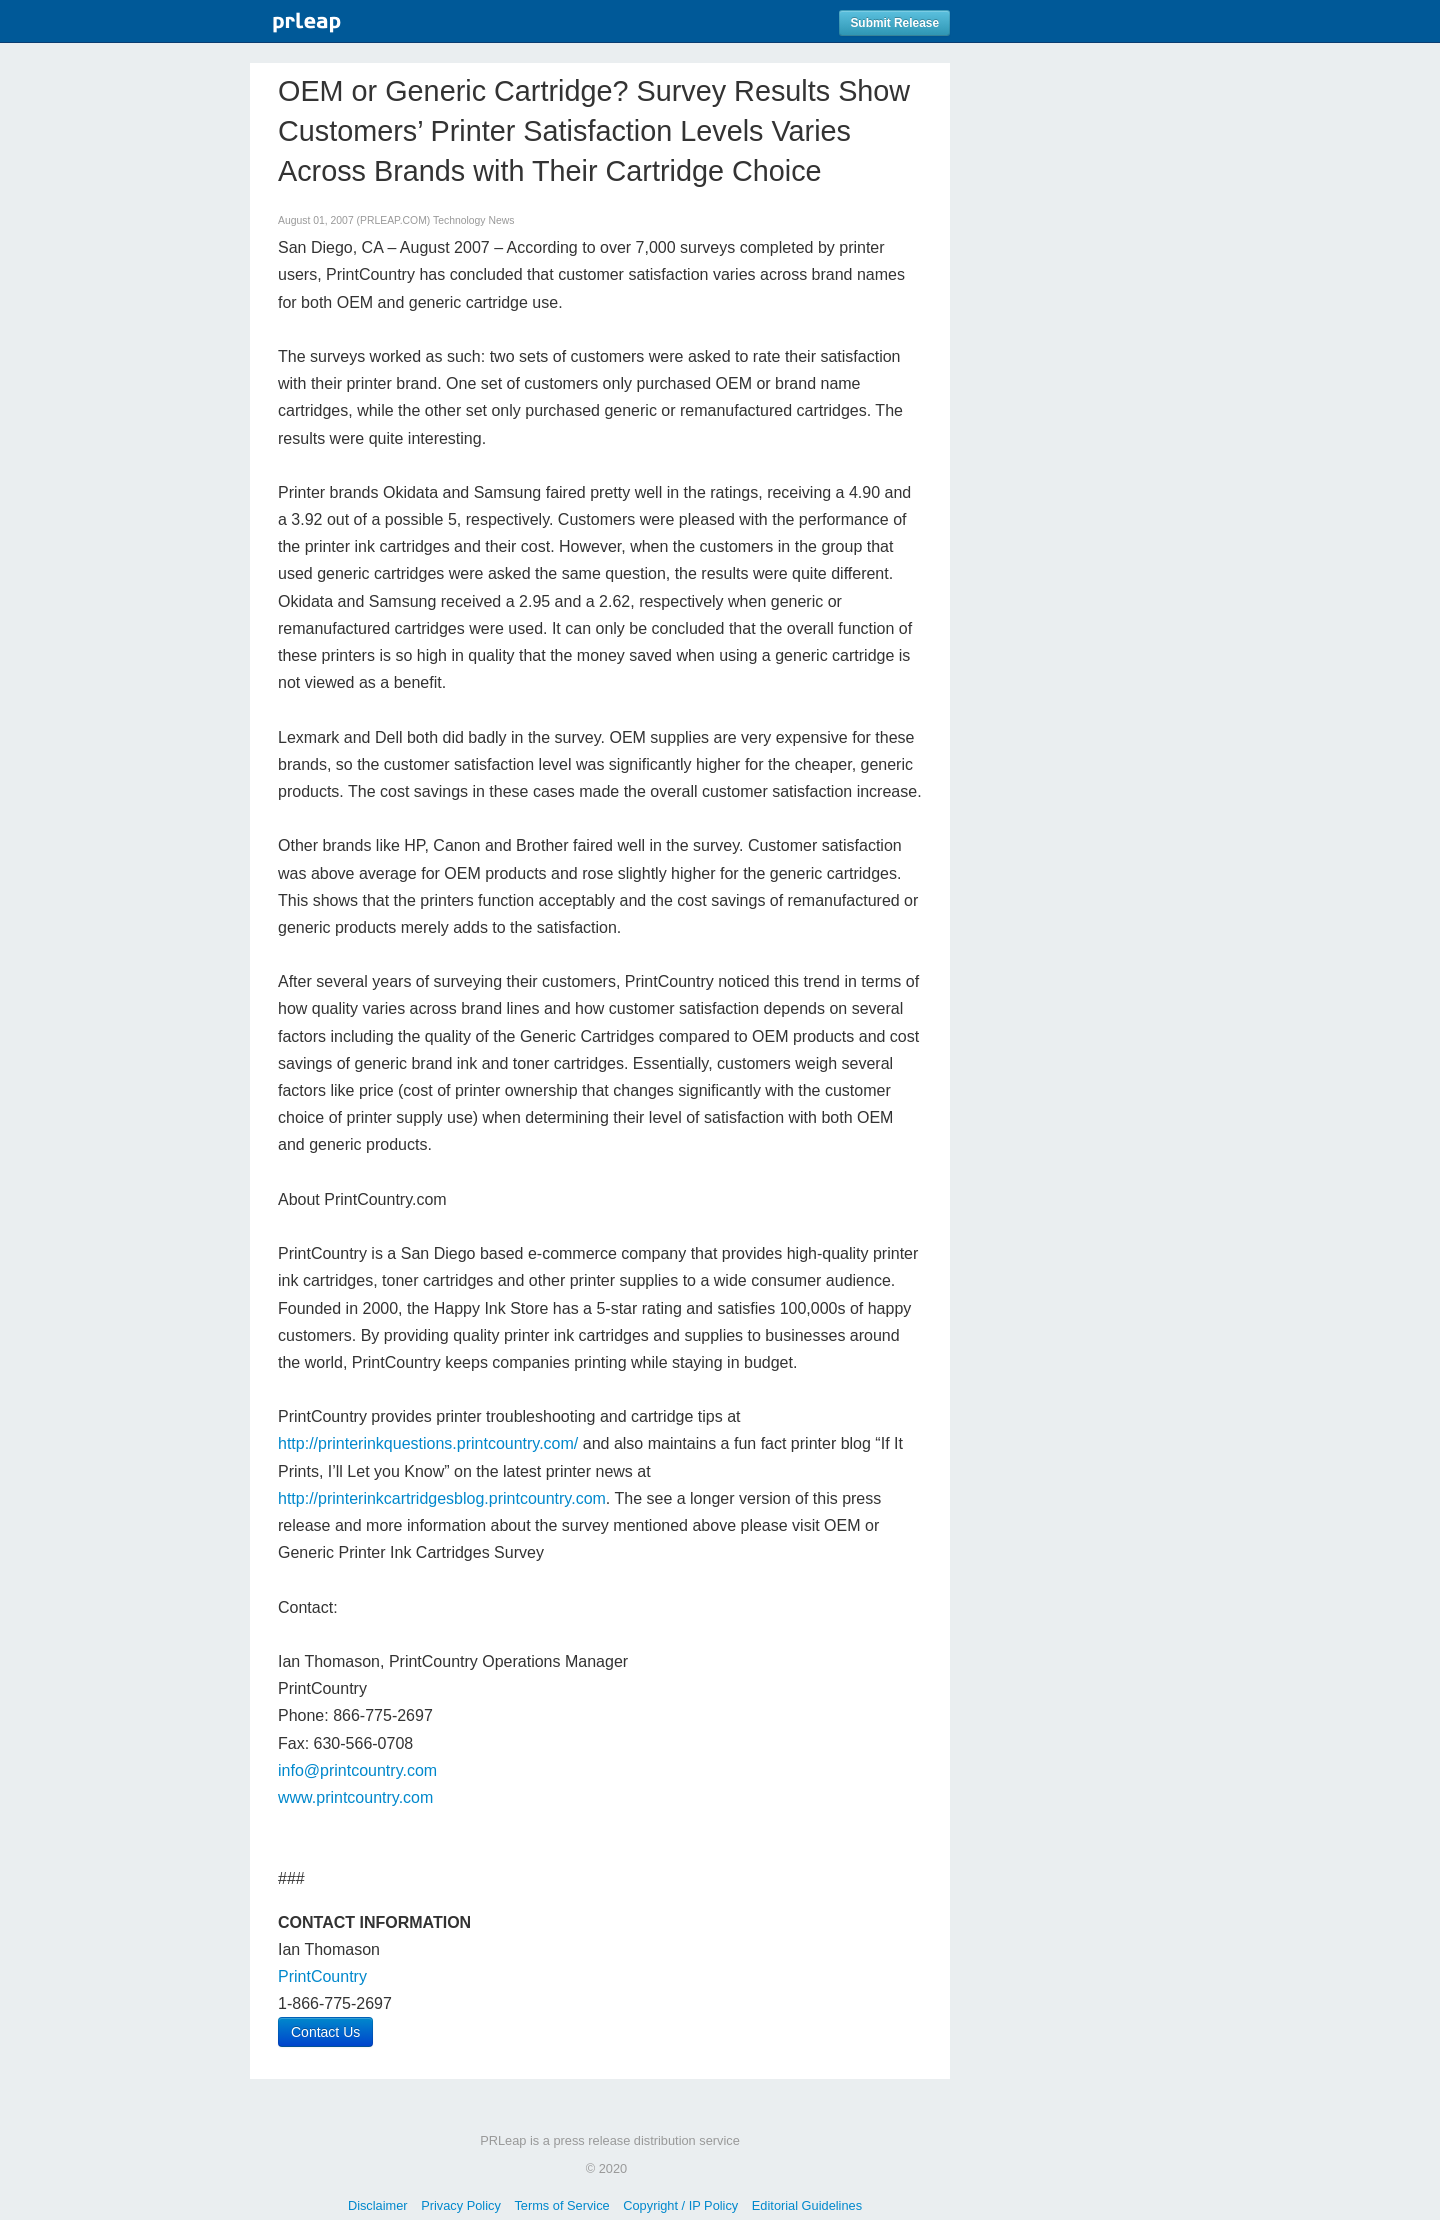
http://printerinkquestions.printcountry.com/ (428, 1443)
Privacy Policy (461, 2205)
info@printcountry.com (357, 1770)
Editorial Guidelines (807, 2205)
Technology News (473, 220)
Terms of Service (561, 2205)
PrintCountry (322, 1976)
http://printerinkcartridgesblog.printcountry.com (442, 1498)
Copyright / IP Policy (680, 2205)
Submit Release (894, 23)
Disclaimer (378, 2205)
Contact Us (325, 2032)
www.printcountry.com (355, 1797)
